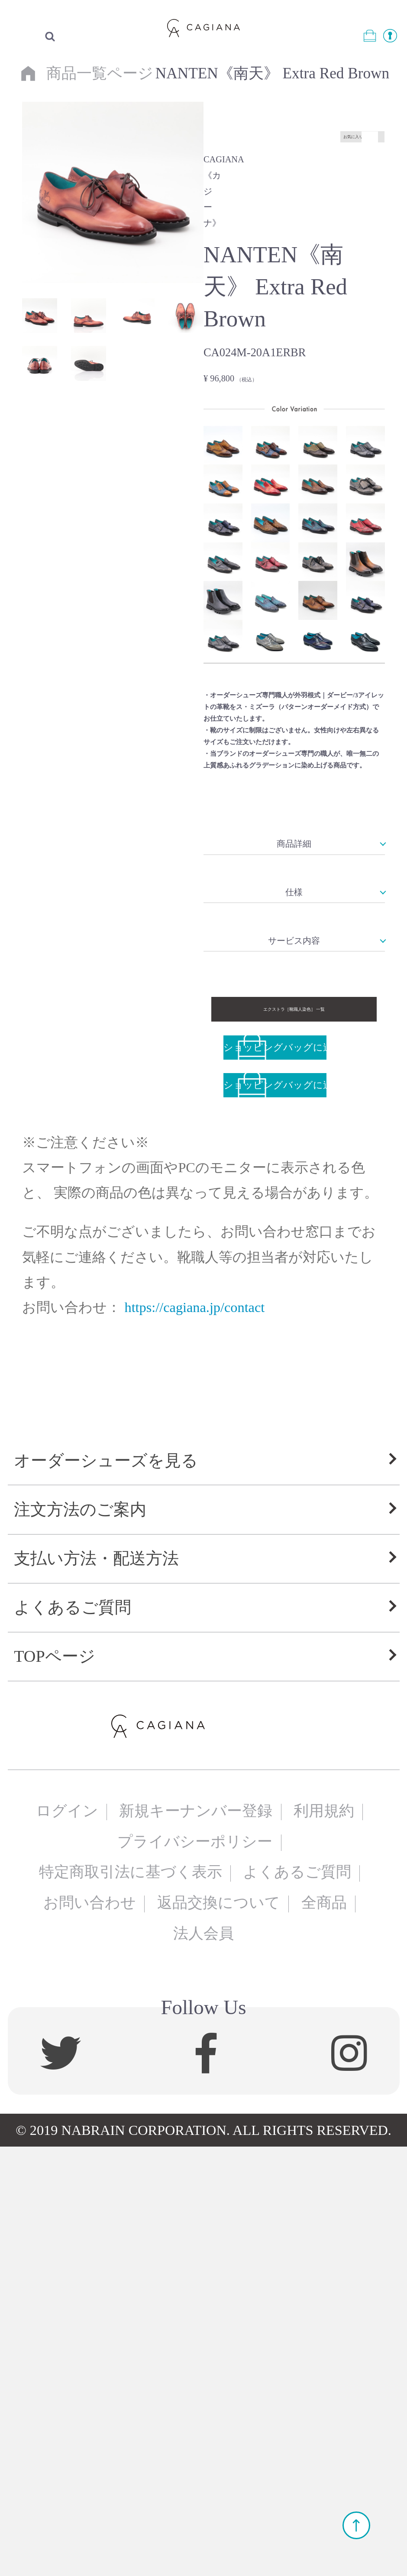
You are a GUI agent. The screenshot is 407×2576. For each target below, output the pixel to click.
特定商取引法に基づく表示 (130, 2301)
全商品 (324, 2332)
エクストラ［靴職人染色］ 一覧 (294, 1367)
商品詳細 (294, 1024)
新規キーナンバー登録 (195, 2240)
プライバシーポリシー (194, 2271)
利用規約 (324, 2240)
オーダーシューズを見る (106, 1890)
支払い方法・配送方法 (96, 1988)
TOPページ (54, 2086)
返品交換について (218, 2332)
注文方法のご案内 (80, 1939)
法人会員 (203, 2362)
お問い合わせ (89, 2332)
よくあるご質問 (72, 2037)
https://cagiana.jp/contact (194, 1706)
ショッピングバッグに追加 (274, 1428)
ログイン (67, 2240)
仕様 (294, 1137)
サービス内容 (294, 1250)
